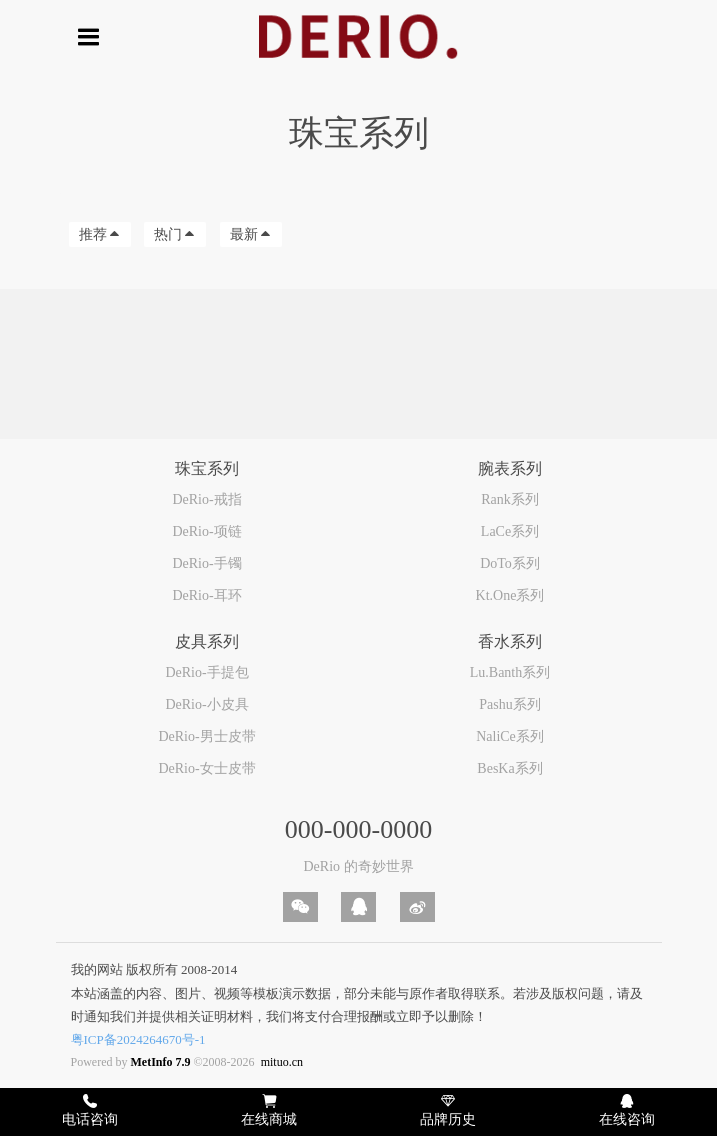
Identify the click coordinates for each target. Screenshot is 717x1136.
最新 (251, 234)
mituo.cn (282, 1062)
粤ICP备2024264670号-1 (138, 1039)
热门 (175, 234)
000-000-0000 (358, 829)
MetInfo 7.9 (161, 1062)
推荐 (100, 234)
